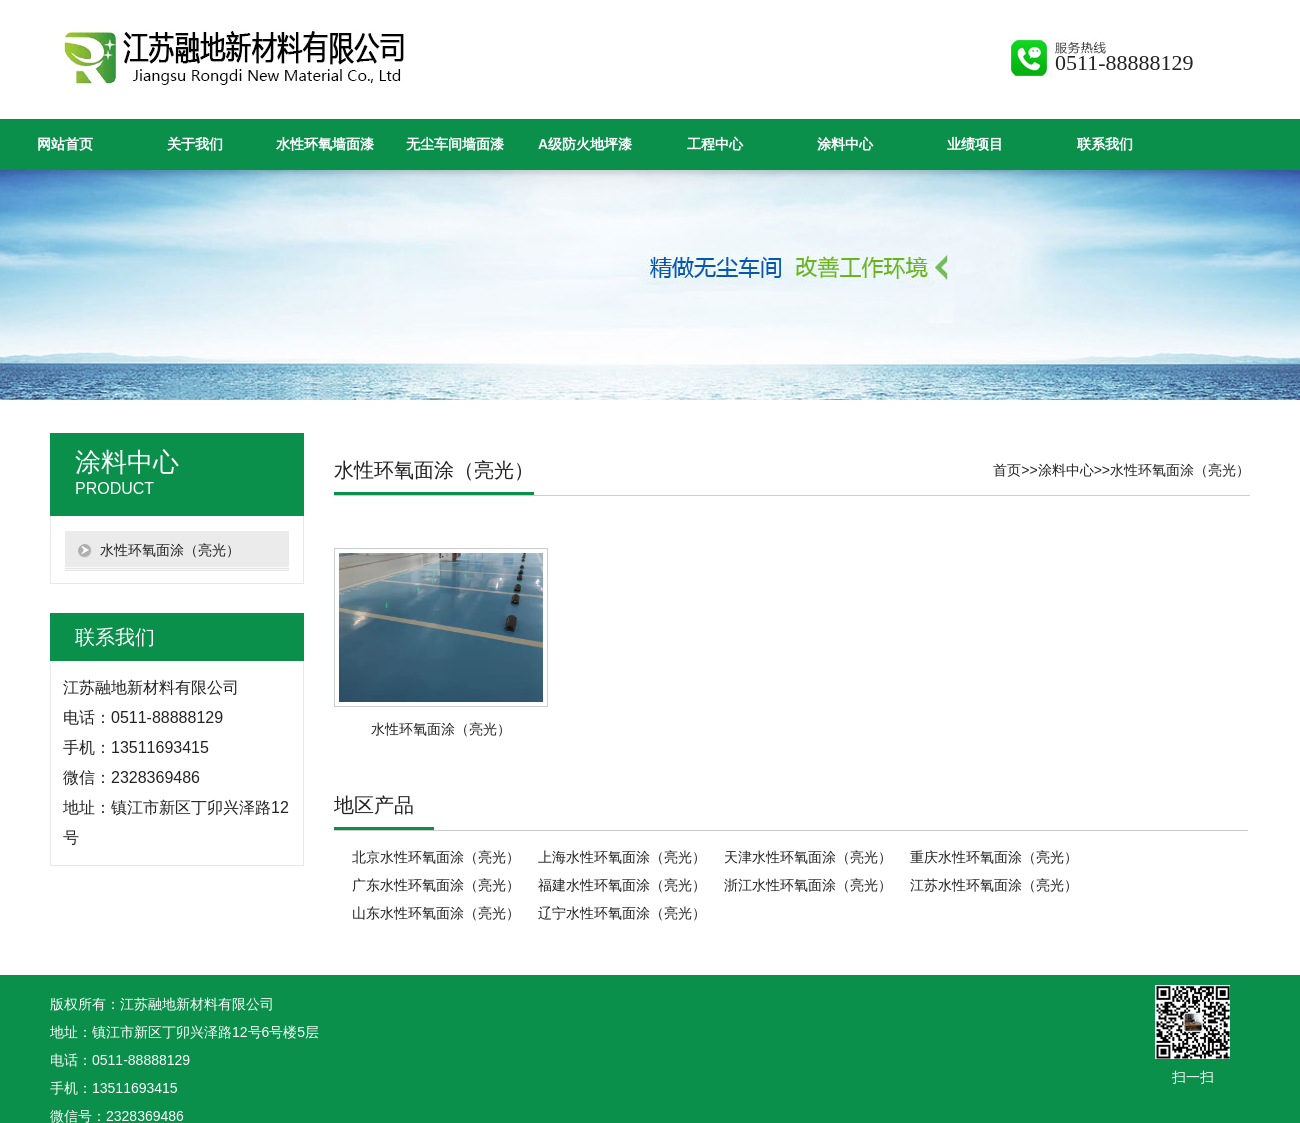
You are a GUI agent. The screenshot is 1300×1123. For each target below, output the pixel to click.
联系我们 (1105, 144)
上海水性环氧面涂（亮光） (622, 857)
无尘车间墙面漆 (455, 144)
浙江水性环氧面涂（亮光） (808, 885)
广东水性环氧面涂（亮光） (436, 885)
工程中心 (715, 144)
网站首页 (65, 144)
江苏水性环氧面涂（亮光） (994, 885)
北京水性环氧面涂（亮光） (436, 857)
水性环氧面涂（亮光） (1180, 470)
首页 (1007, 470)
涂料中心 (845, 144)
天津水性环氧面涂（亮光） (808, 857)
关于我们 (195, 144)
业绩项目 (975, 144)
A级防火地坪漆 (585, 144)
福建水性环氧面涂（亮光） (622, 885)
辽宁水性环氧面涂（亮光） (622, 913)
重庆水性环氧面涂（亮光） (994, 857)
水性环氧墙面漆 (325, 144)
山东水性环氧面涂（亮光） (436, 913)
